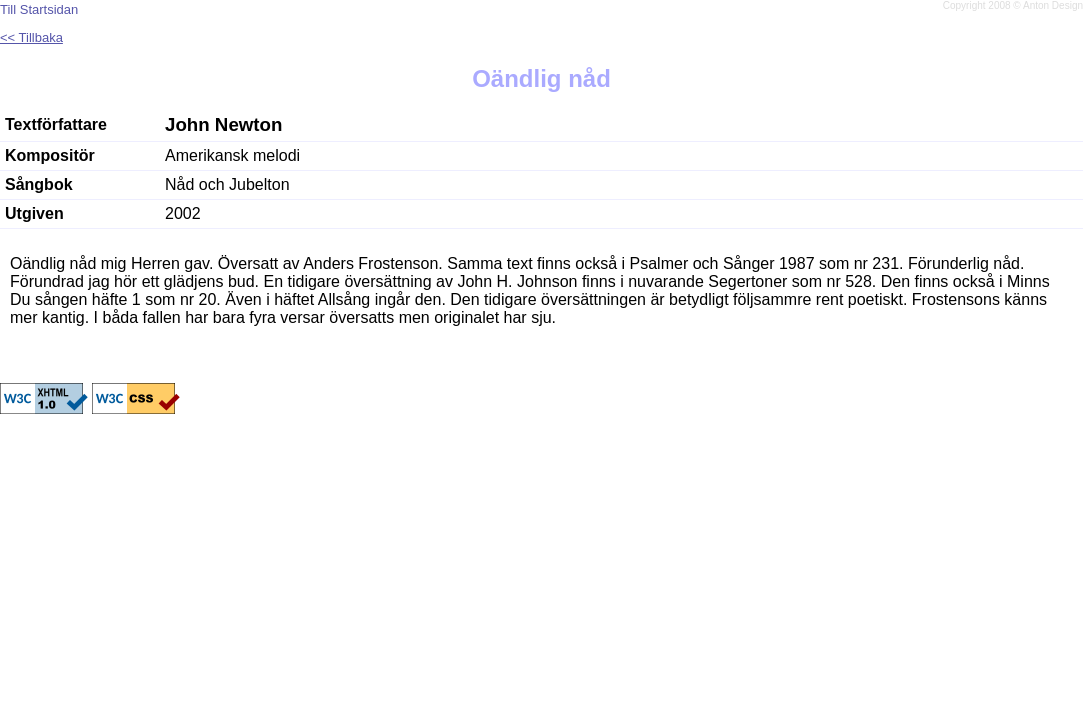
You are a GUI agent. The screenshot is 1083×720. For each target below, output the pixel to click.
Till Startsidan (39, 9)
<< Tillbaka (31, 37)
